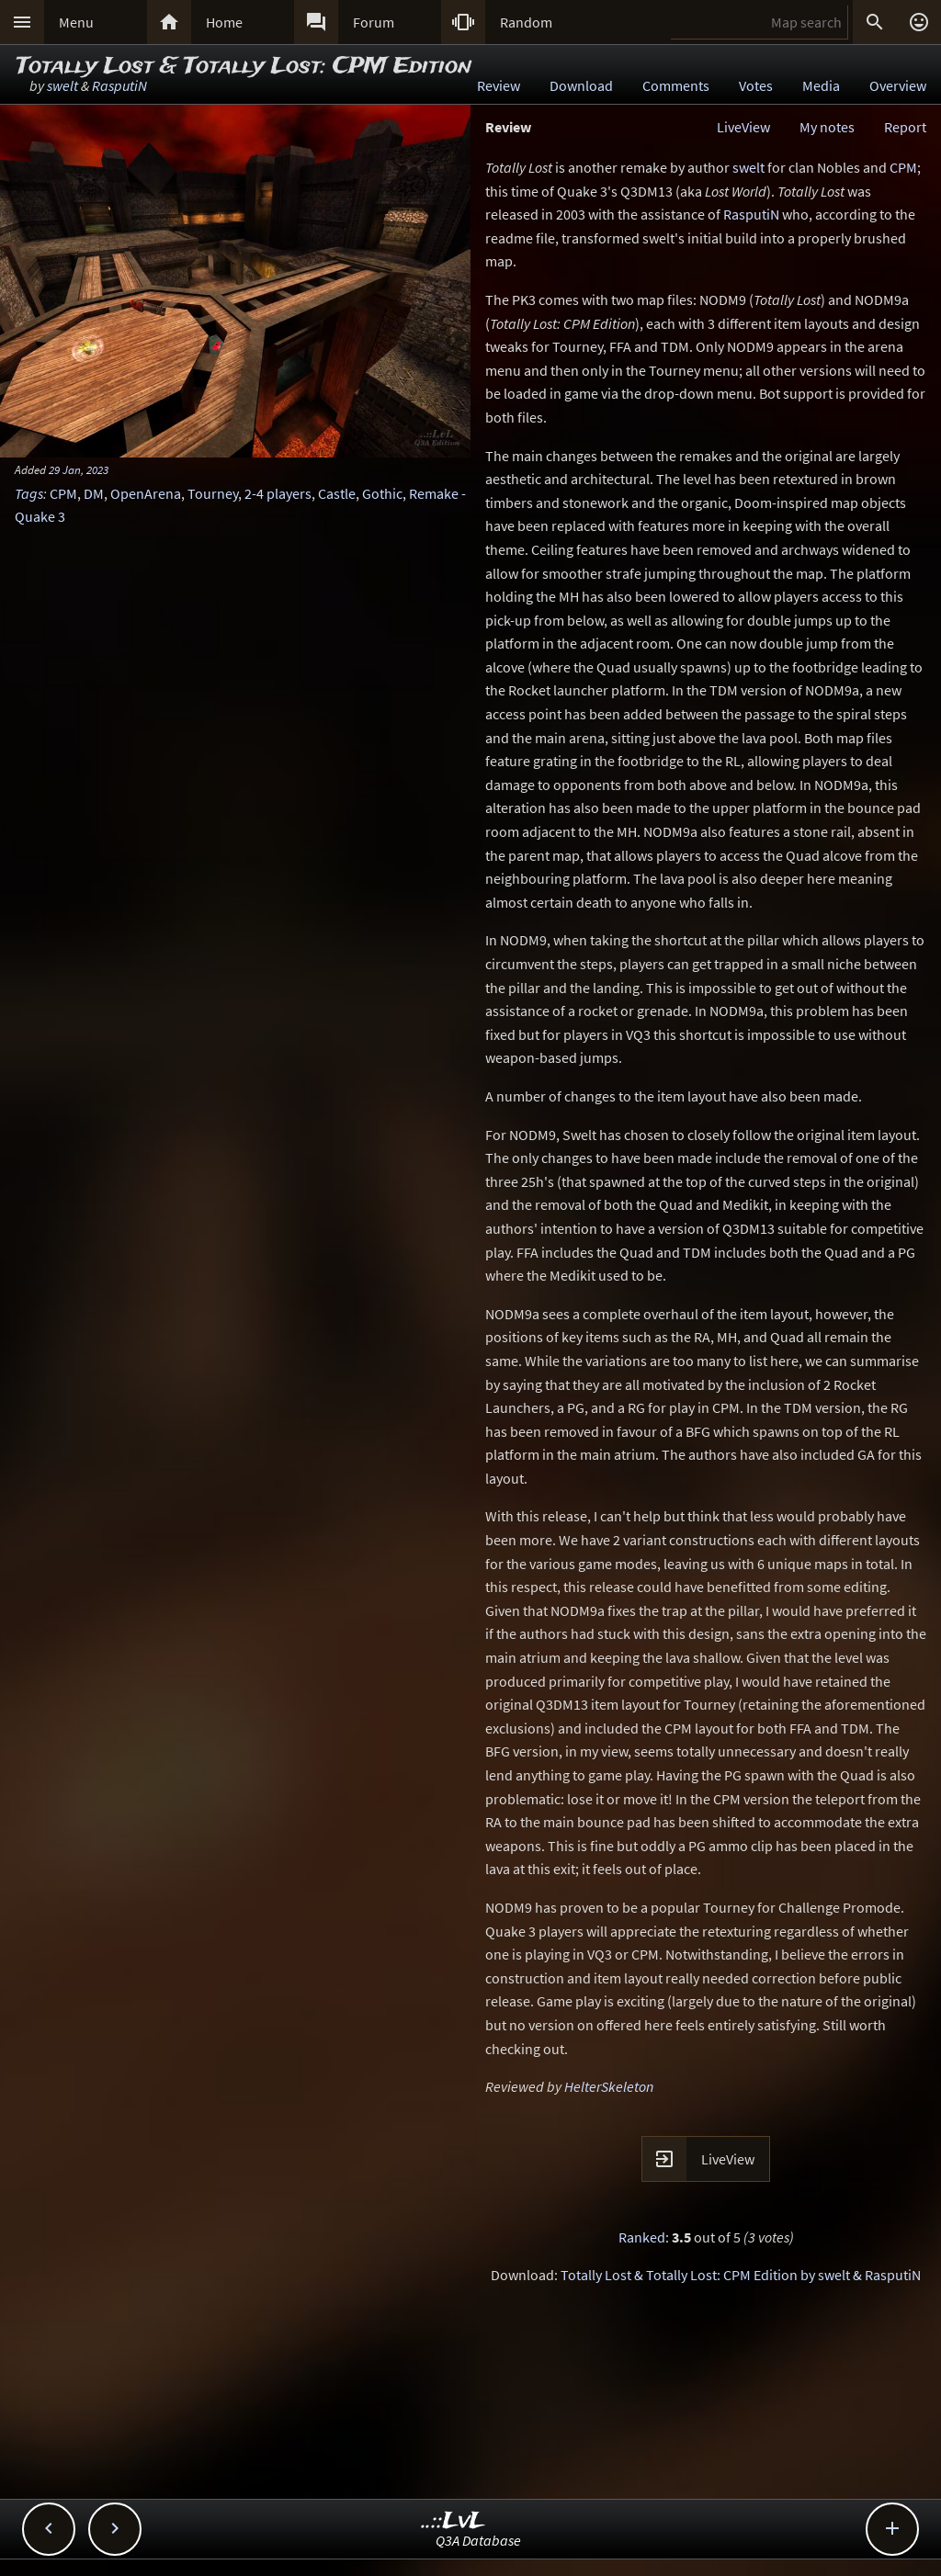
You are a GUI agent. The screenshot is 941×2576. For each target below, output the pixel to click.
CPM (63, 493)
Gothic (382, 493)
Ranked (641, 2237)
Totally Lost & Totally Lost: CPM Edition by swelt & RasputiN (741, 2274)
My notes (827, 127)
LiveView (743, 127)
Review (498, 85)
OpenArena (145, 493)
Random (526, 22)
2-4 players (278, 493)
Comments (675, 85)
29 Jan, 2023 (78, 469)
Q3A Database (478, 2540)
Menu (76, 22)
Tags (29, 493)
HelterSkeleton (608, 2086)
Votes (756, 85)
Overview (897, 85)
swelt (62, 85)
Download (581, 85)
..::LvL (453, 2521)
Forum (373, 22)
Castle (337, 493)
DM (94, 493)
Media (821, 85)
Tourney (212, 493)
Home (224, 22)
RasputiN (119, 85)
